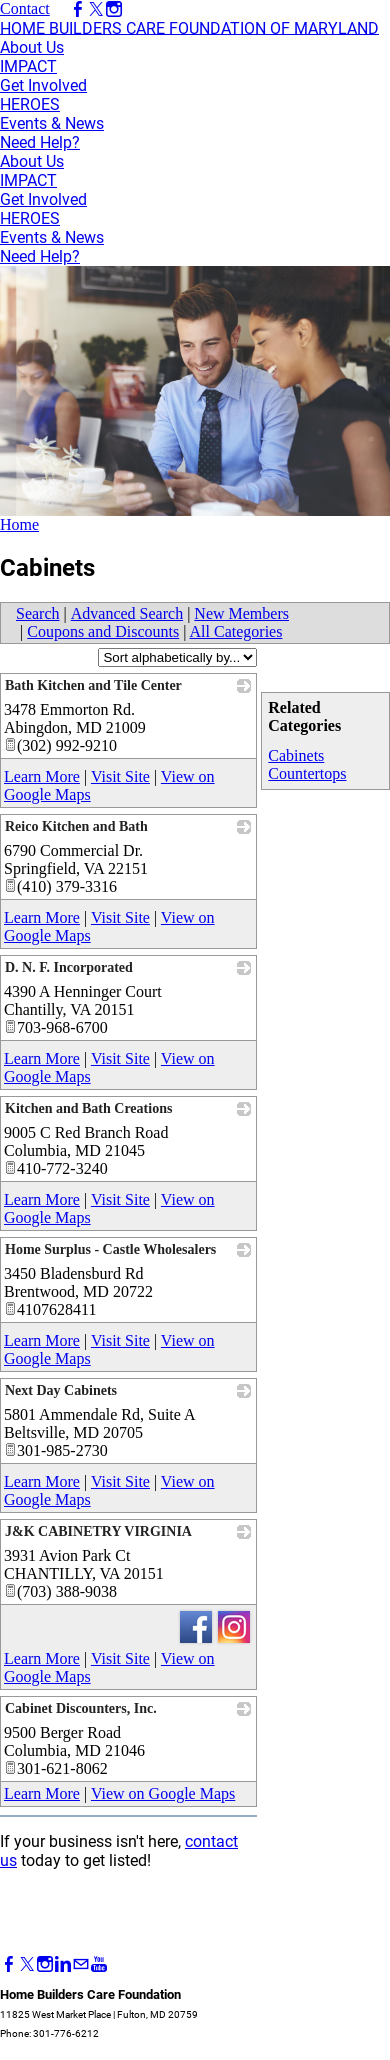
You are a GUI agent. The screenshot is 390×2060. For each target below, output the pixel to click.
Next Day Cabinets (61, 1390)
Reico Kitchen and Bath (76, 826)
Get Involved (43, 85)
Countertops (307, 773)
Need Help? (40, 142)
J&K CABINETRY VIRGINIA (98, 1531)
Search (38, 613)
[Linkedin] (63, 1964)
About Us (32, 47)
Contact (25, 8)
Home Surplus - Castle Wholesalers (110, 1249)
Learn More (42, 776)
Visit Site (120, 776)
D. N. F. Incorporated (69, 967)
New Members (241, 613)
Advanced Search (127, 613)
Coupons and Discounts (103, 631)
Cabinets (296, 755)
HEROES (30, 104)
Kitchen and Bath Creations (88, 1108)
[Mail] (81, 1964)
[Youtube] (99, 1964)
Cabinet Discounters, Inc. (81, 1708)
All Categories (236, 631)
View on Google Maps (163, 1793)
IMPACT (28, 66)
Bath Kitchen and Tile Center (93, 685)
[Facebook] (9, 1964)
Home (19, 524)
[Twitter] (27, 1964)
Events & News (52, 123)
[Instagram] (45, 1964)
